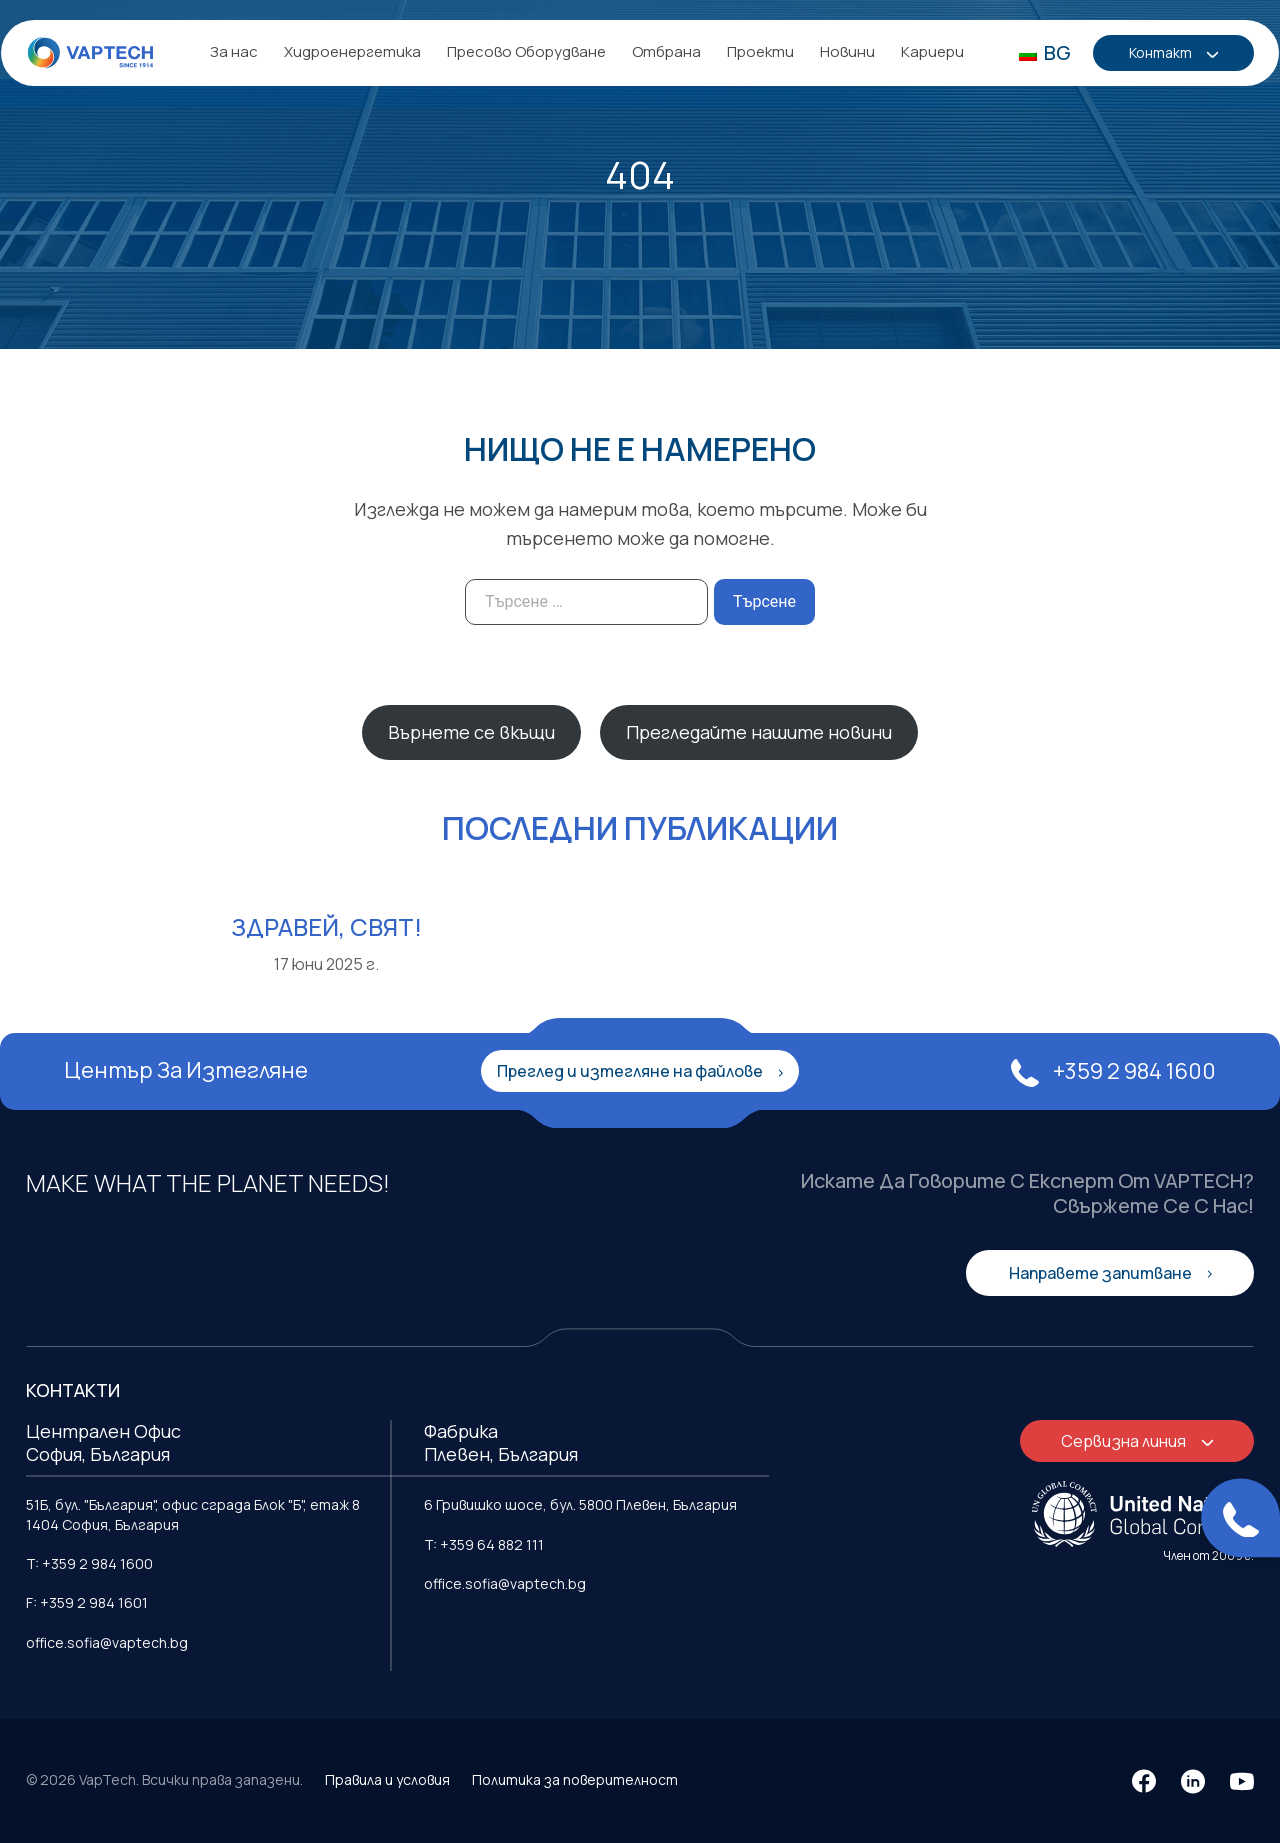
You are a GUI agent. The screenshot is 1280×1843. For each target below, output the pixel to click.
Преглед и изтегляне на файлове (631, 1071)
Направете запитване (1102, 1273)
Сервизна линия (1125, 1441)
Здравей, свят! (326, 926)
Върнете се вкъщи (471, 732)
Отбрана (666, 51)
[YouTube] (1242, 1781)
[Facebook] (1144, 1781)
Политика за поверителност (575, 1779)
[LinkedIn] (1193, 1781)
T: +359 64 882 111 (484, 1544)
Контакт (1163, 53)
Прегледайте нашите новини (759, 732)
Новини (847, 51)
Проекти (760, 51)
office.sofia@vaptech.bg (107, 1642)
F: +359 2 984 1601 (87, 1602)
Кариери (932, 51)
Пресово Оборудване (526, 51)
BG (1045, 52)
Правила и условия (387, 1779)
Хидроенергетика (352, 51)
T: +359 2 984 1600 (89, 1563)
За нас (234, 51)
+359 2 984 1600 (1113, 1071)
